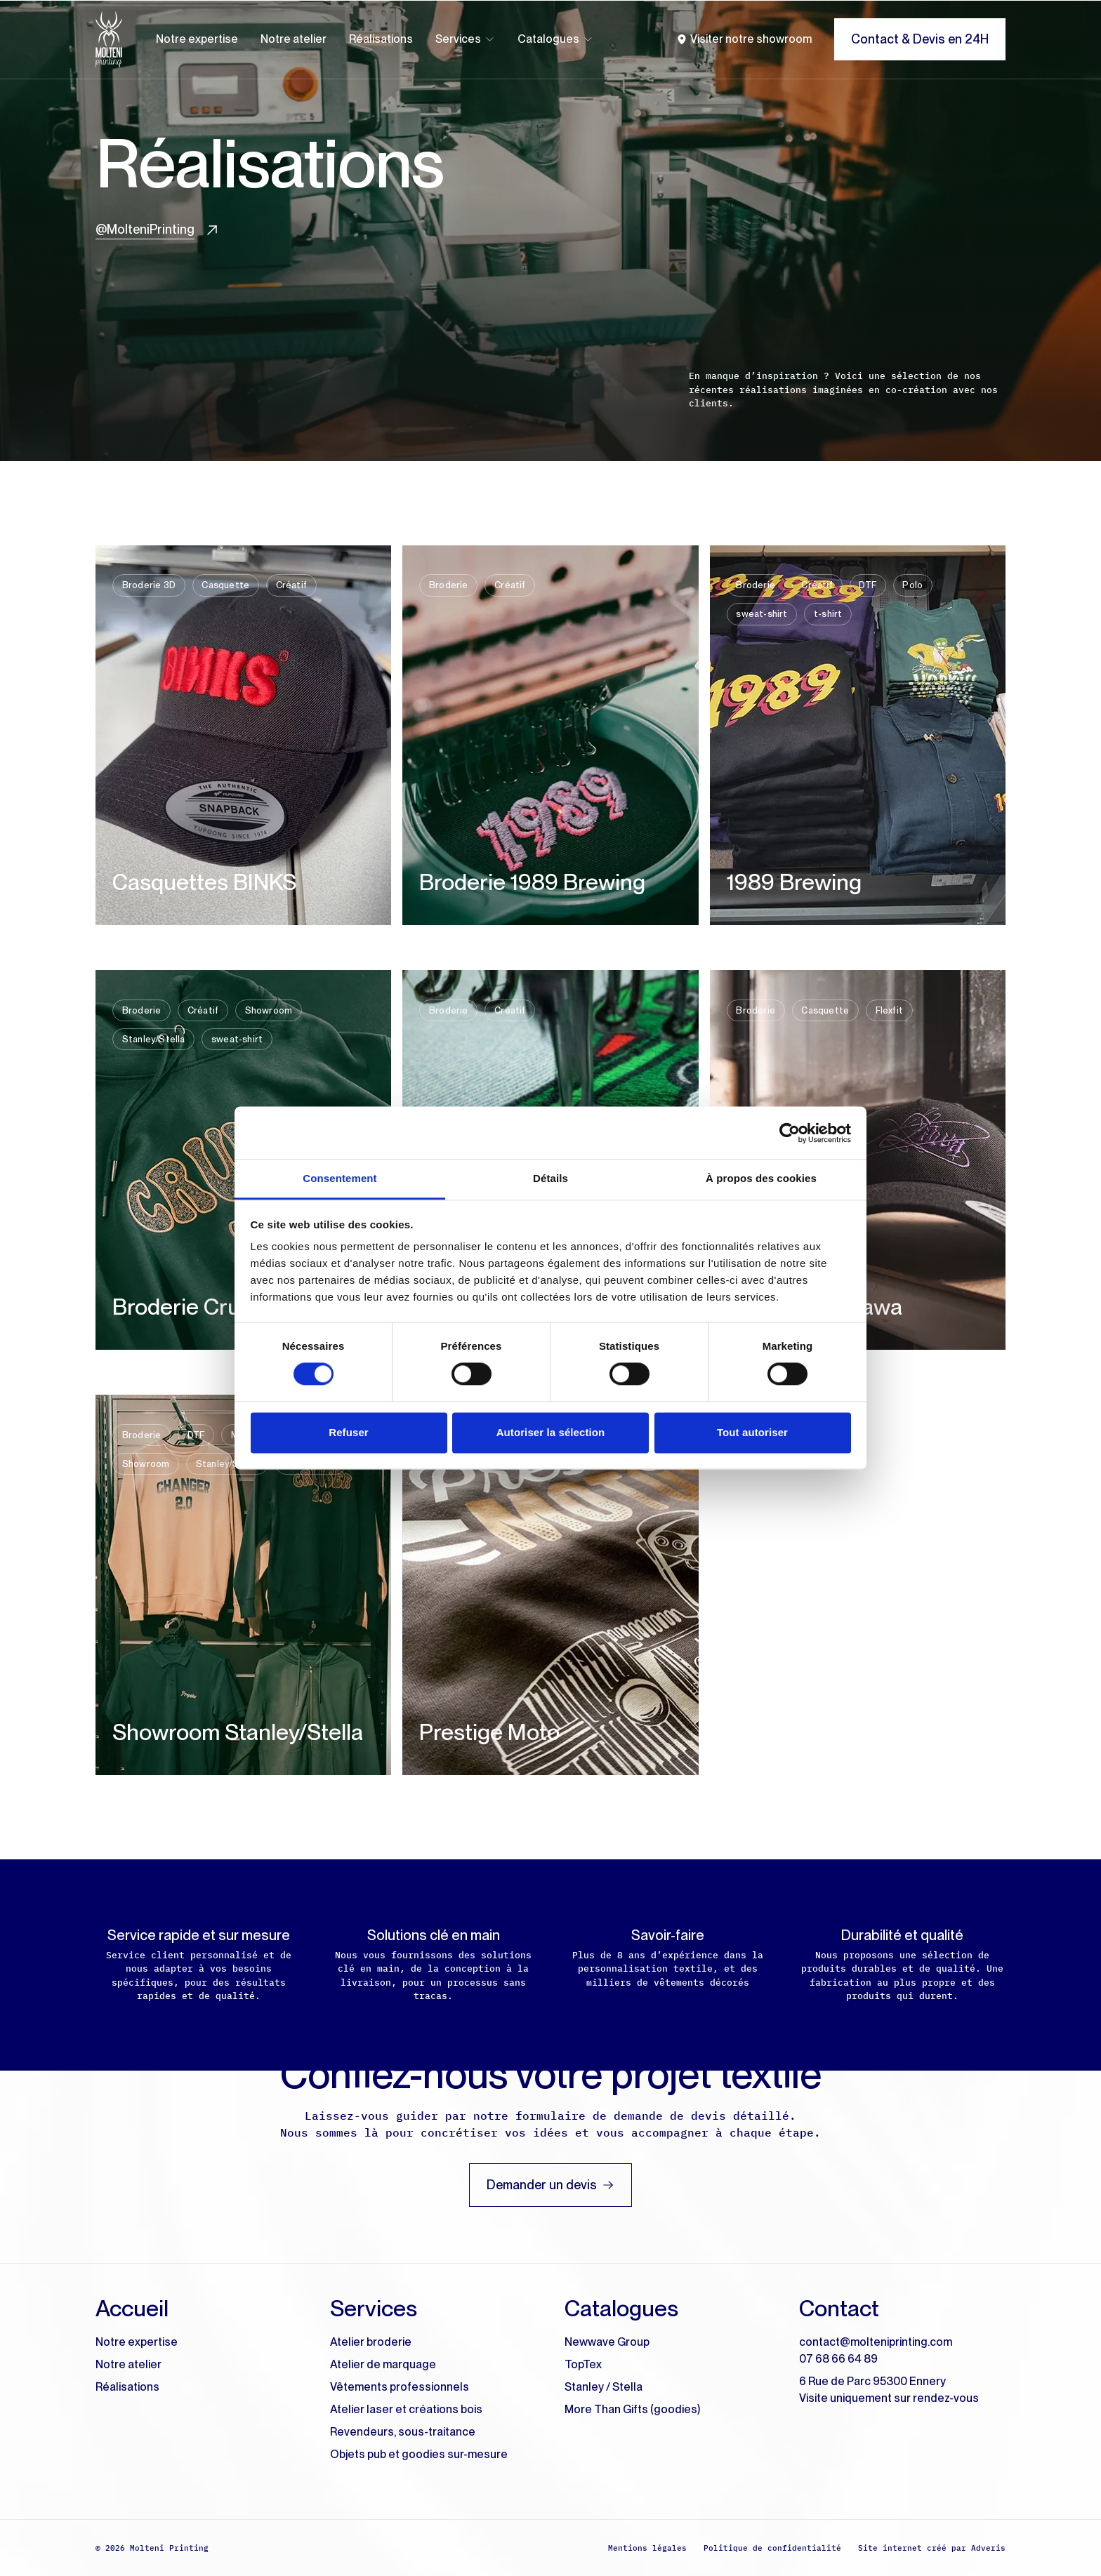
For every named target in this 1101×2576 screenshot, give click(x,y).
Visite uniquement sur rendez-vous (889, 2398)
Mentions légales (647, 2548)
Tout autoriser (752, 1432)
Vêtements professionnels (399, 2387)
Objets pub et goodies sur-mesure (419, 2454)
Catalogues (555, 39)
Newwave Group (607, 2342)
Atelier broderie (370, 2342)
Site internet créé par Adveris (932, 2548)
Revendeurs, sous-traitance (402, 2431)
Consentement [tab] (339, 1178)
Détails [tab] (550, 1178)
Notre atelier (294, 39)
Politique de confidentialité (772, 2548)
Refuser (349, 1432)
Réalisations (381, 39)
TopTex (583, 2364)
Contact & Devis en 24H (920, 39)
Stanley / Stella (603, 2387)
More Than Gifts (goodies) (632, 2409)
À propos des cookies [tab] (761, 1178)
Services (465, 39)
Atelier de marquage (383, 2364)
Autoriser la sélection (550, 1432)
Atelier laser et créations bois (406, 2409)
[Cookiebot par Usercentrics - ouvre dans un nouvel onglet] (789, 1132)
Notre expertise (197, 39)
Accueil (132, 2308)
